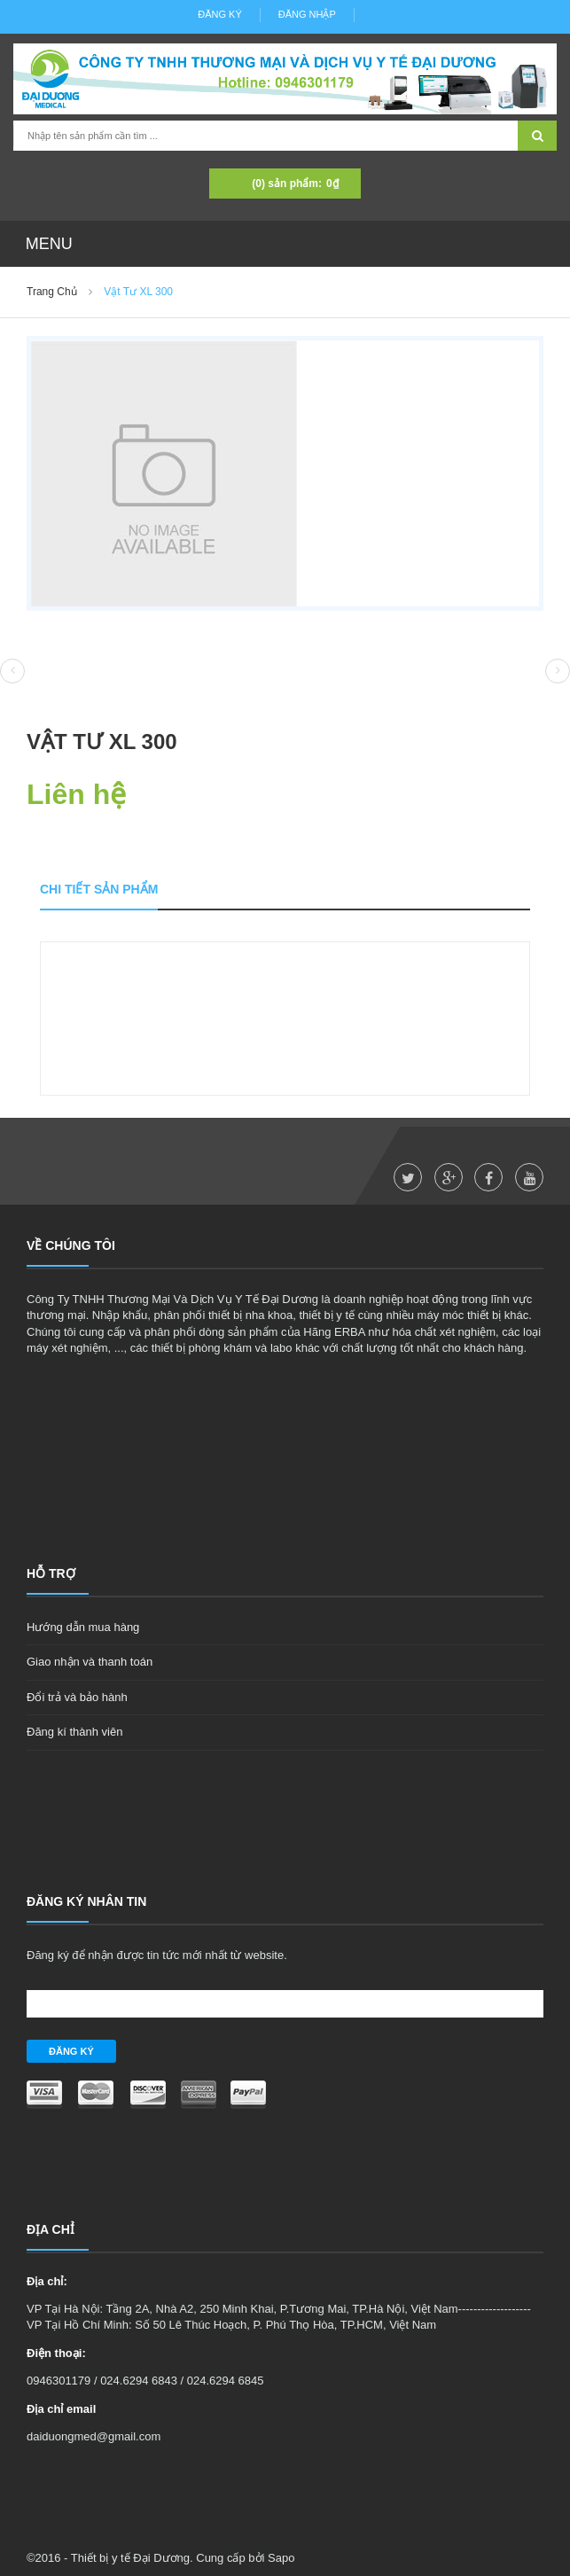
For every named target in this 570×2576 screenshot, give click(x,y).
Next (557, 671)
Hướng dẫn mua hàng (83, 1627)
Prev (12, 672)
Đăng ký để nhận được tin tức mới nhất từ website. (157, 1955)
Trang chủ (52, 291)
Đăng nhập (307, 14)
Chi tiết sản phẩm (99, 889)
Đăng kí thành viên (74, 1731)
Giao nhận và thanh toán (89, 1661)
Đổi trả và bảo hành (77, 1697)
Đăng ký (220, 14)
